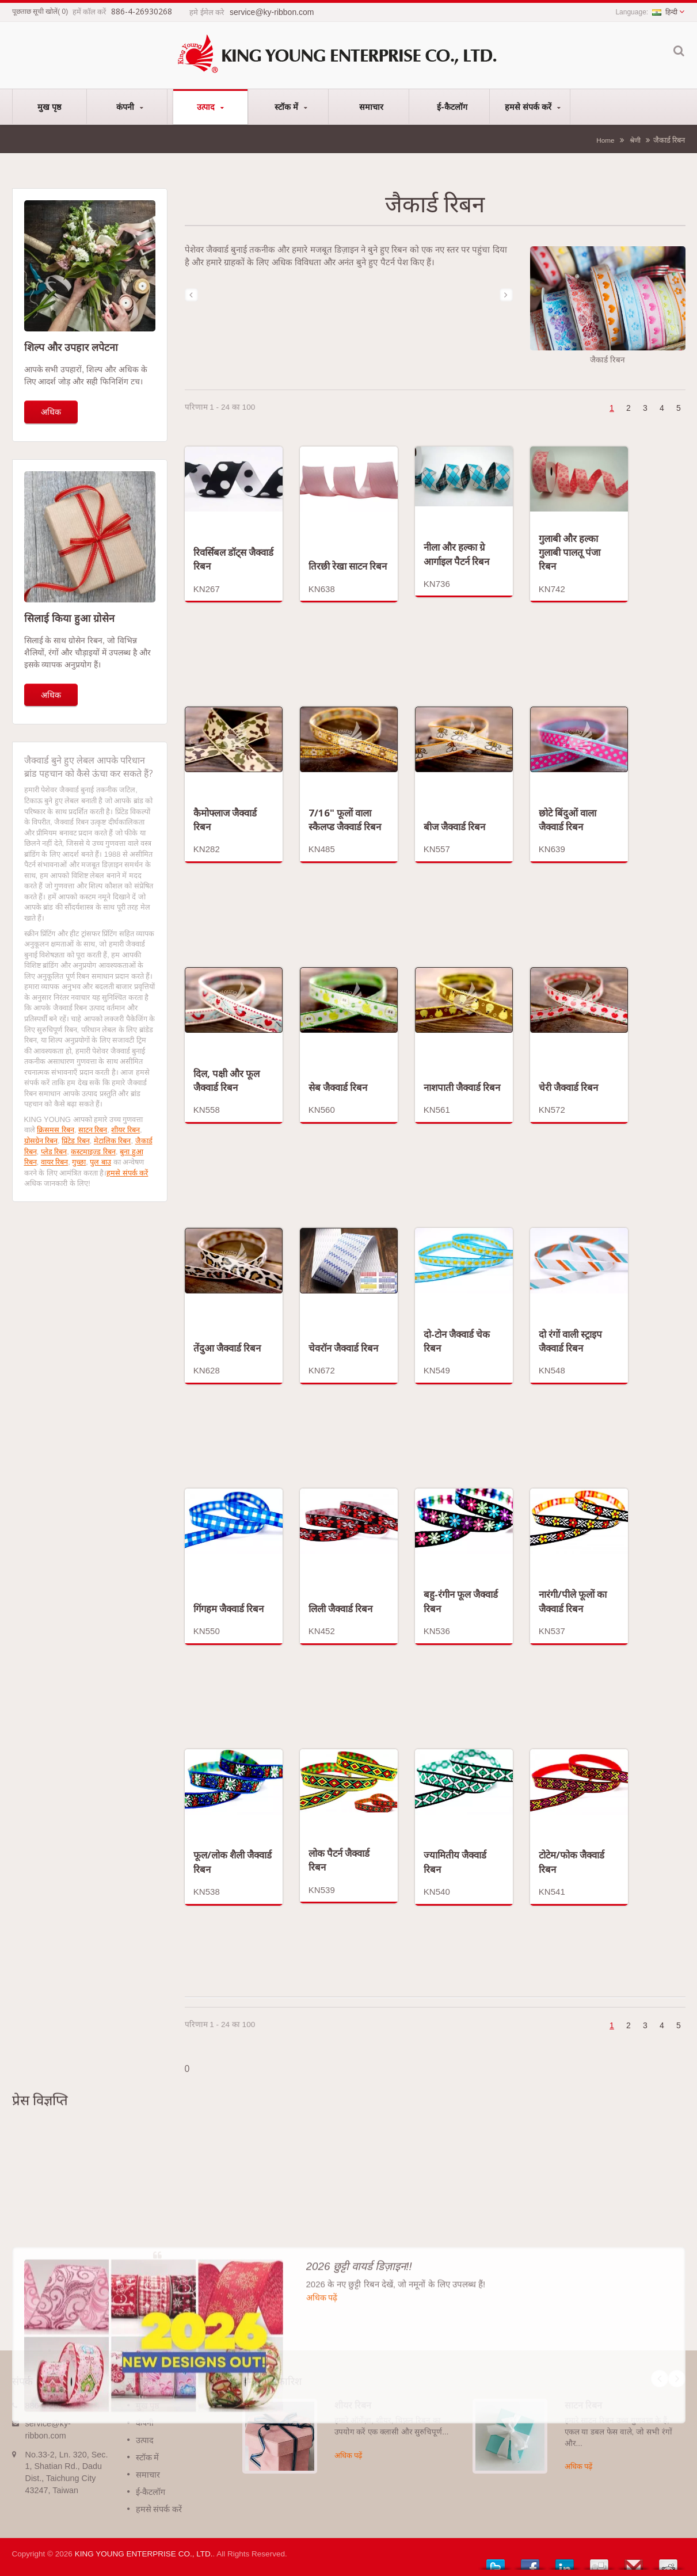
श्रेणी (635, 140)
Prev (659, 2378)
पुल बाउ (100, 1162)
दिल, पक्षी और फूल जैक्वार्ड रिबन (226, 1080)
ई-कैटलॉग (452, 106)
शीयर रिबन (125, 1129)
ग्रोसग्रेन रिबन (41, 1140)
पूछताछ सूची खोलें (35, 11)
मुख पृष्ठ (49, 106)
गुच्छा (79, 1162)
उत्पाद (210, 106)
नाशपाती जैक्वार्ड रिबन (462, 1087)
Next (676, 2378)
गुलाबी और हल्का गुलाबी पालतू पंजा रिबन (569, 552)
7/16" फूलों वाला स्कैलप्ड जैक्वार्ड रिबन (344, 819)
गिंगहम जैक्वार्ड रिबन (228, 1608)
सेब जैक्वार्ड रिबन (337, 1087)
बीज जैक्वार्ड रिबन (454, 826)
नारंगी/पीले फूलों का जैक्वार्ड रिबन (573, 1601)
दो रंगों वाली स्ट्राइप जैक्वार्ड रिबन (570, 1340)
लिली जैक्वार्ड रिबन (340, 1608)
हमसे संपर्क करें (533, 106)
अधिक (51, 411)
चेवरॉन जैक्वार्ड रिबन (343, 1347)
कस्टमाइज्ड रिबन (93, 1151)
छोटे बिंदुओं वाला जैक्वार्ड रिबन (567, 819)
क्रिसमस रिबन (55, 1129)
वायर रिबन (54, 1162)
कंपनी (130, 106)
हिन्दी (664, 12)
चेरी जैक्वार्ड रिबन (568, 1087)
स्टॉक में (291, 106)
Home (605, 140)
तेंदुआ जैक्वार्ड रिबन (227, 1347)
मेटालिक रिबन (112, 1140)
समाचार (371, 106)
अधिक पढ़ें (348, 2455)
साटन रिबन (93, 1129)
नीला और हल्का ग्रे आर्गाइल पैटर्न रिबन (456, 553)
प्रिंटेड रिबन (76, 1140)
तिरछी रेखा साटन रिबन (347, 566)
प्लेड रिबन (54, 1151)
